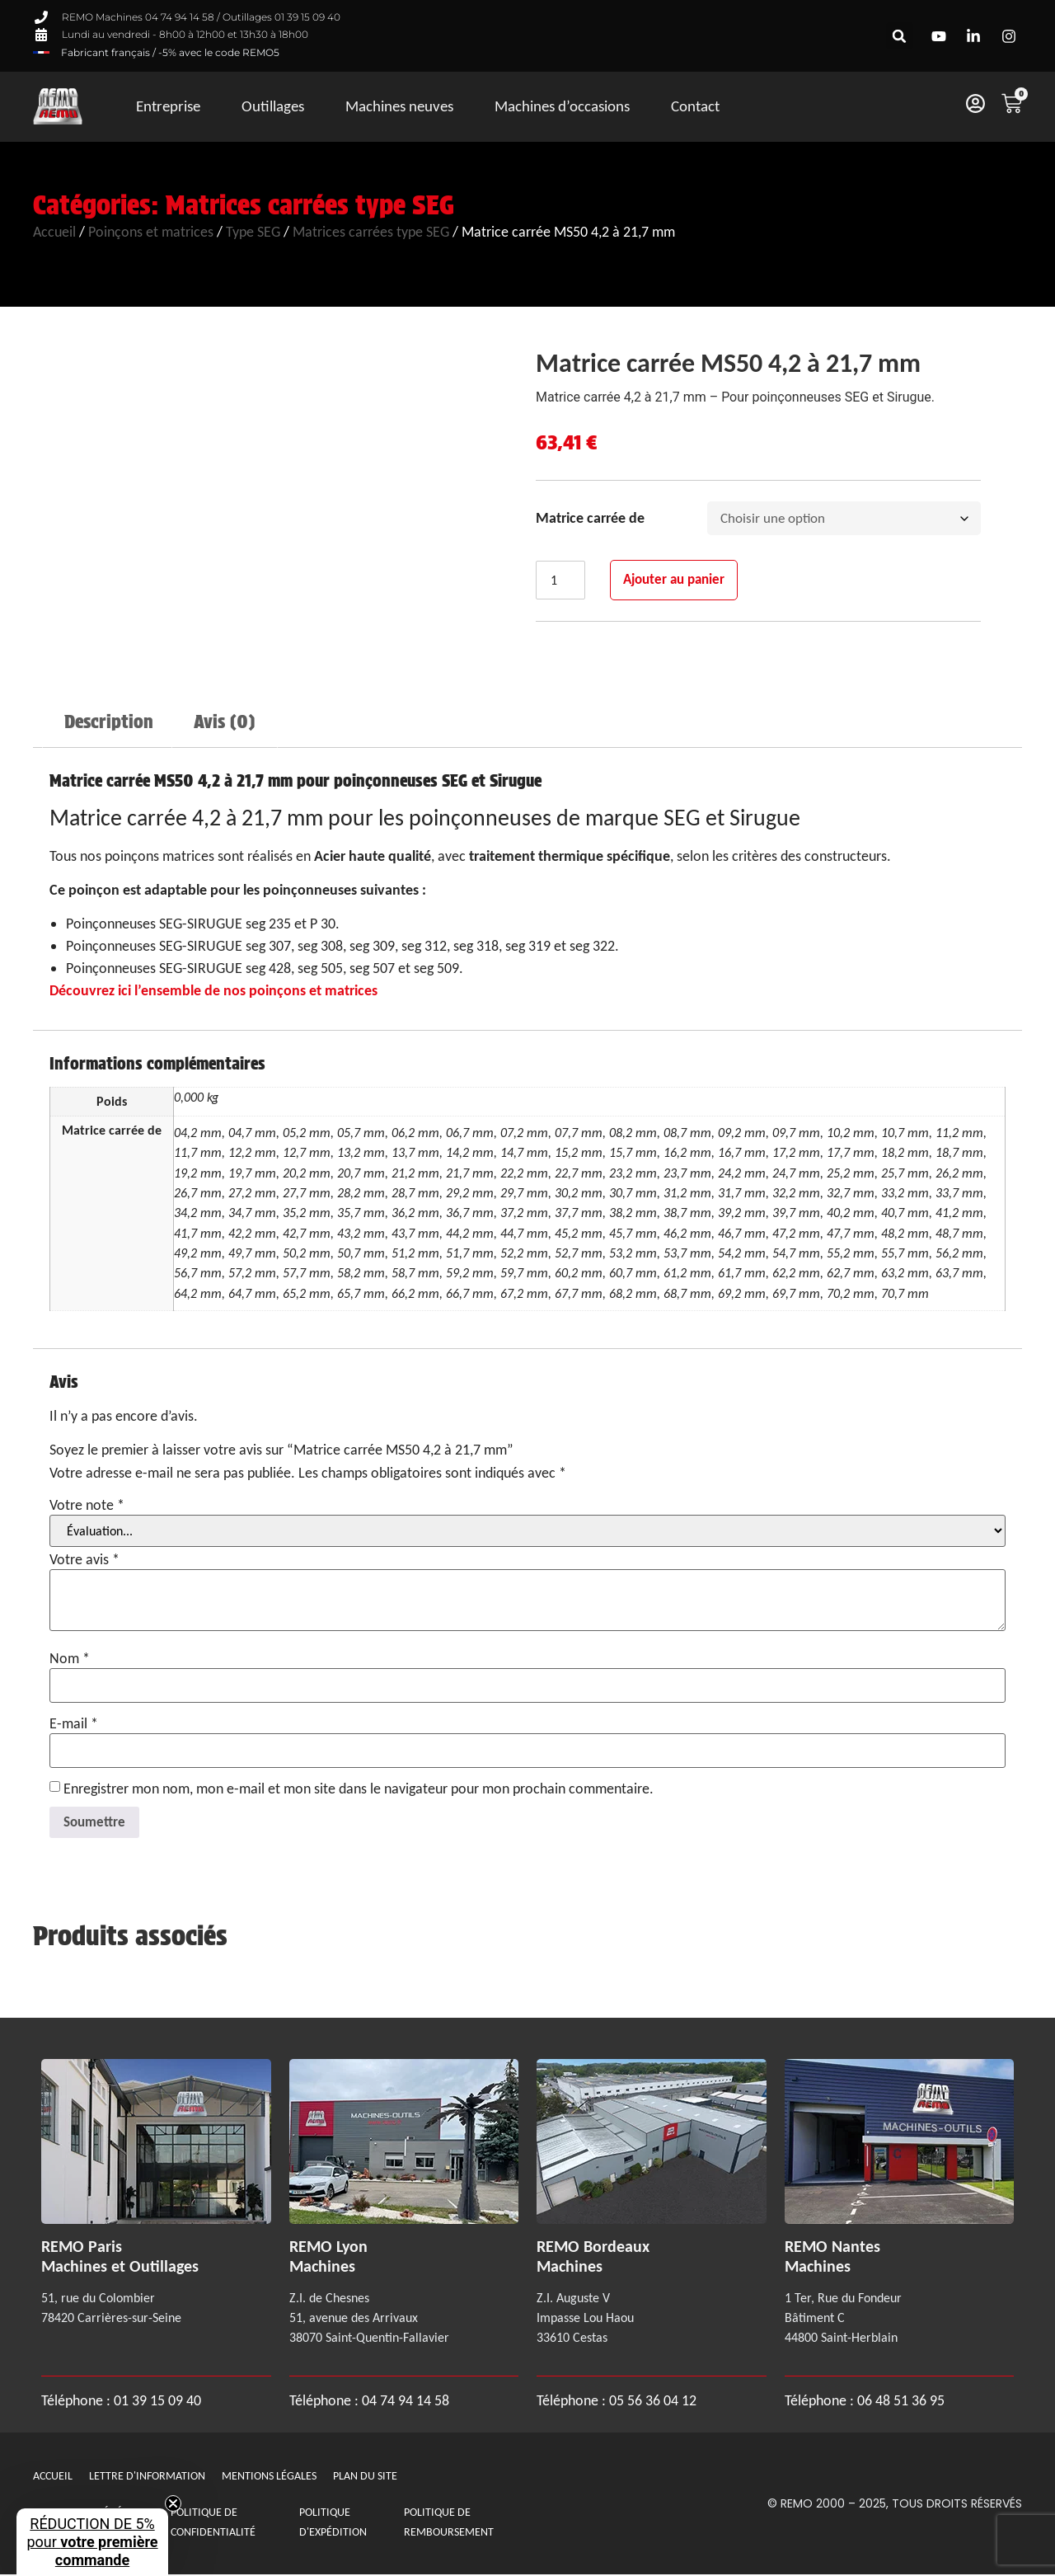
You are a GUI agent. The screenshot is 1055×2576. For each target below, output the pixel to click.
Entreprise (168, 105)
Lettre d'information (147, 2477)
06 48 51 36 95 (901, 2403)
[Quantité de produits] (562, 582)
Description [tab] (108, 721)
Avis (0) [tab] (224, 721)
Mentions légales (269, 2477)
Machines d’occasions (562, 105)
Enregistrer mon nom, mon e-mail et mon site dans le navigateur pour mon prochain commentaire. (358, 1788)
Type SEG (253, 232)
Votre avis (84, 1559)
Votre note (86, 1504)
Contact (695, 105)
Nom (69, 1658)
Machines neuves (399, 105)
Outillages (272, 105)
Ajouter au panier (681, 582)
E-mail (73, 1723)
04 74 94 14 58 (405, 2403)
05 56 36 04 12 (652, 2403)
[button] (899, 35)
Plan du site (365, 2477)
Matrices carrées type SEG (310, 205)
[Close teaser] (173, 2503)
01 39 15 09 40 (155, 2403)
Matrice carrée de (590, 519)
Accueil (54, 232)
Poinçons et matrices (150, 232)
